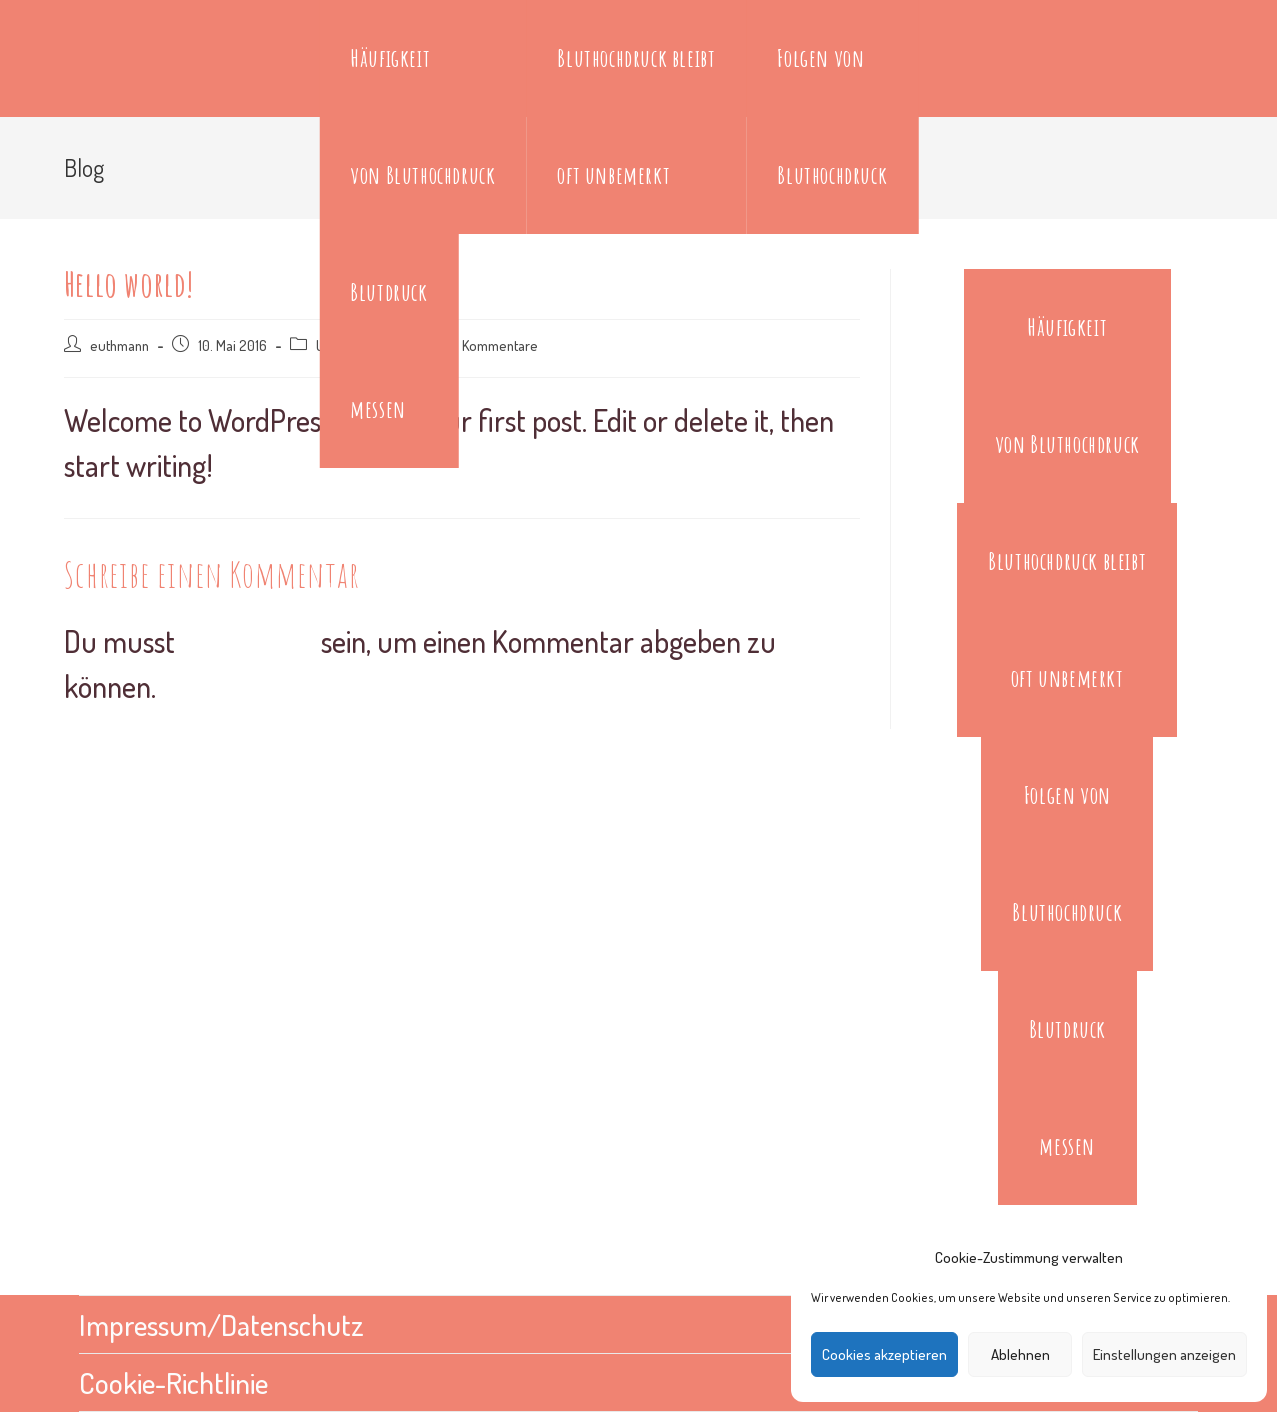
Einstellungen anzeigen (1164, 1354)
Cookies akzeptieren (884, 1354)
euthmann (119, 345)
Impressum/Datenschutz (225, 1324)
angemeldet (251, 641)
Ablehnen (1020, 1354)
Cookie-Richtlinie (175, 1382)
